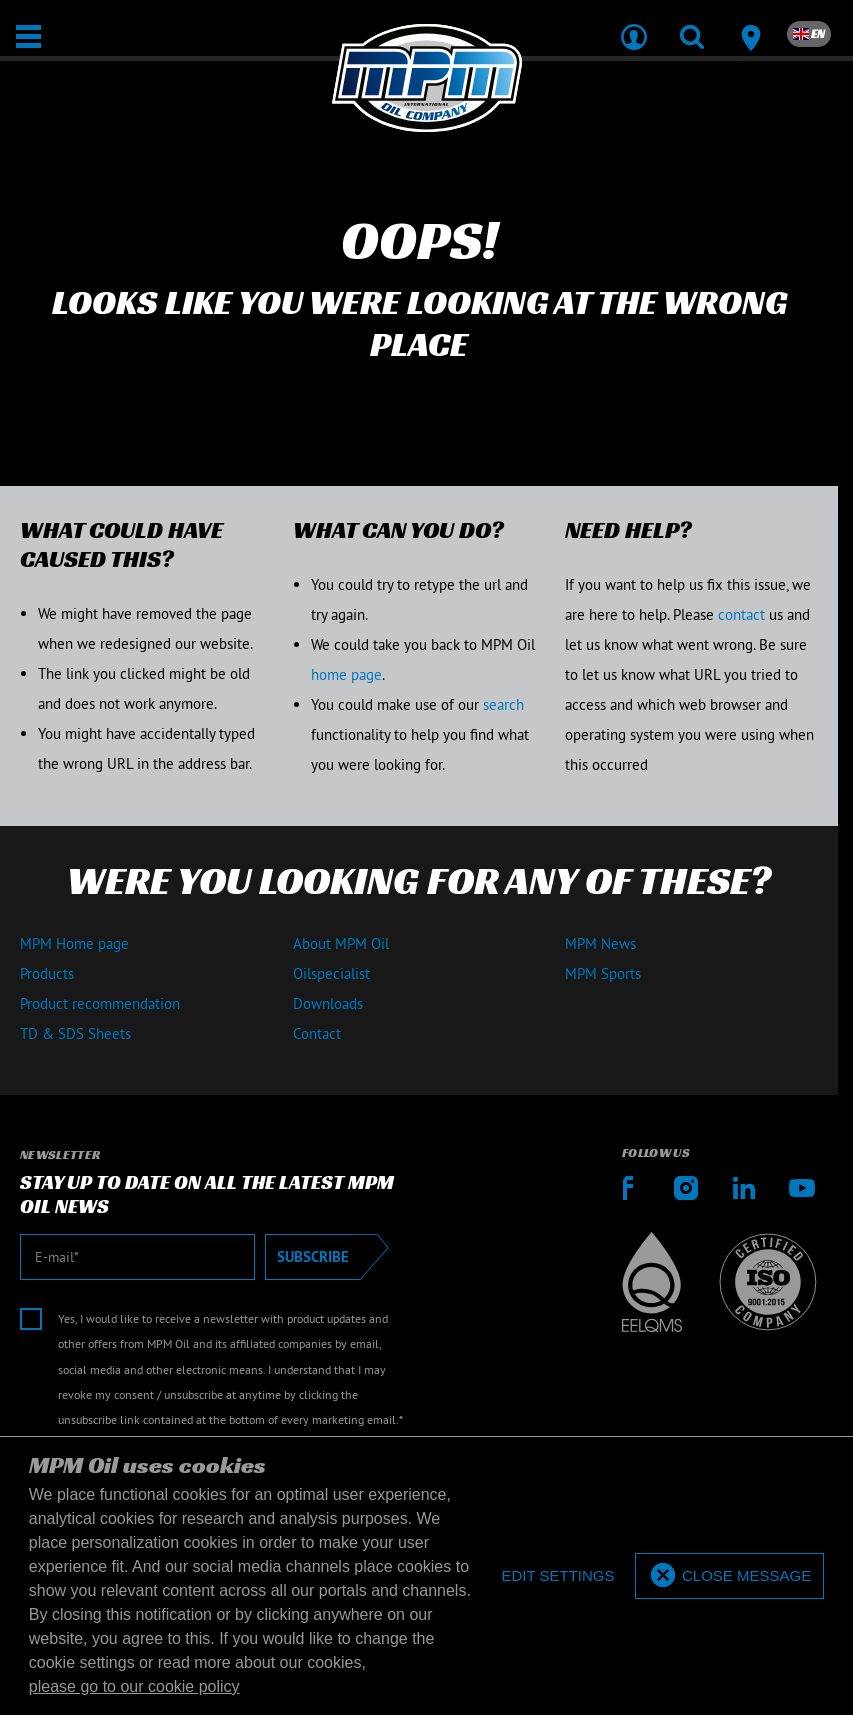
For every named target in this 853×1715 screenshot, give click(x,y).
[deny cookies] (557, 1576)
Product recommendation (100, 1003)
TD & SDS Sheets (75, 1033)
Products (47, 973)
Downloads (328, 1003)
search (503, 704)
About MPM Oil (341, 943)
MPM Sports (603, 973)
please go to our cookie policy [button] (134, 1686)
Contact (317, 1033)
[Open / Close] (28, 36)
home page (346, 674)
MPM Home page (74, 943)
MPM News (600, 943)
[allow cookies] (729, 1576)
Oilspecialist (331, 973)
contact (741, 614)
